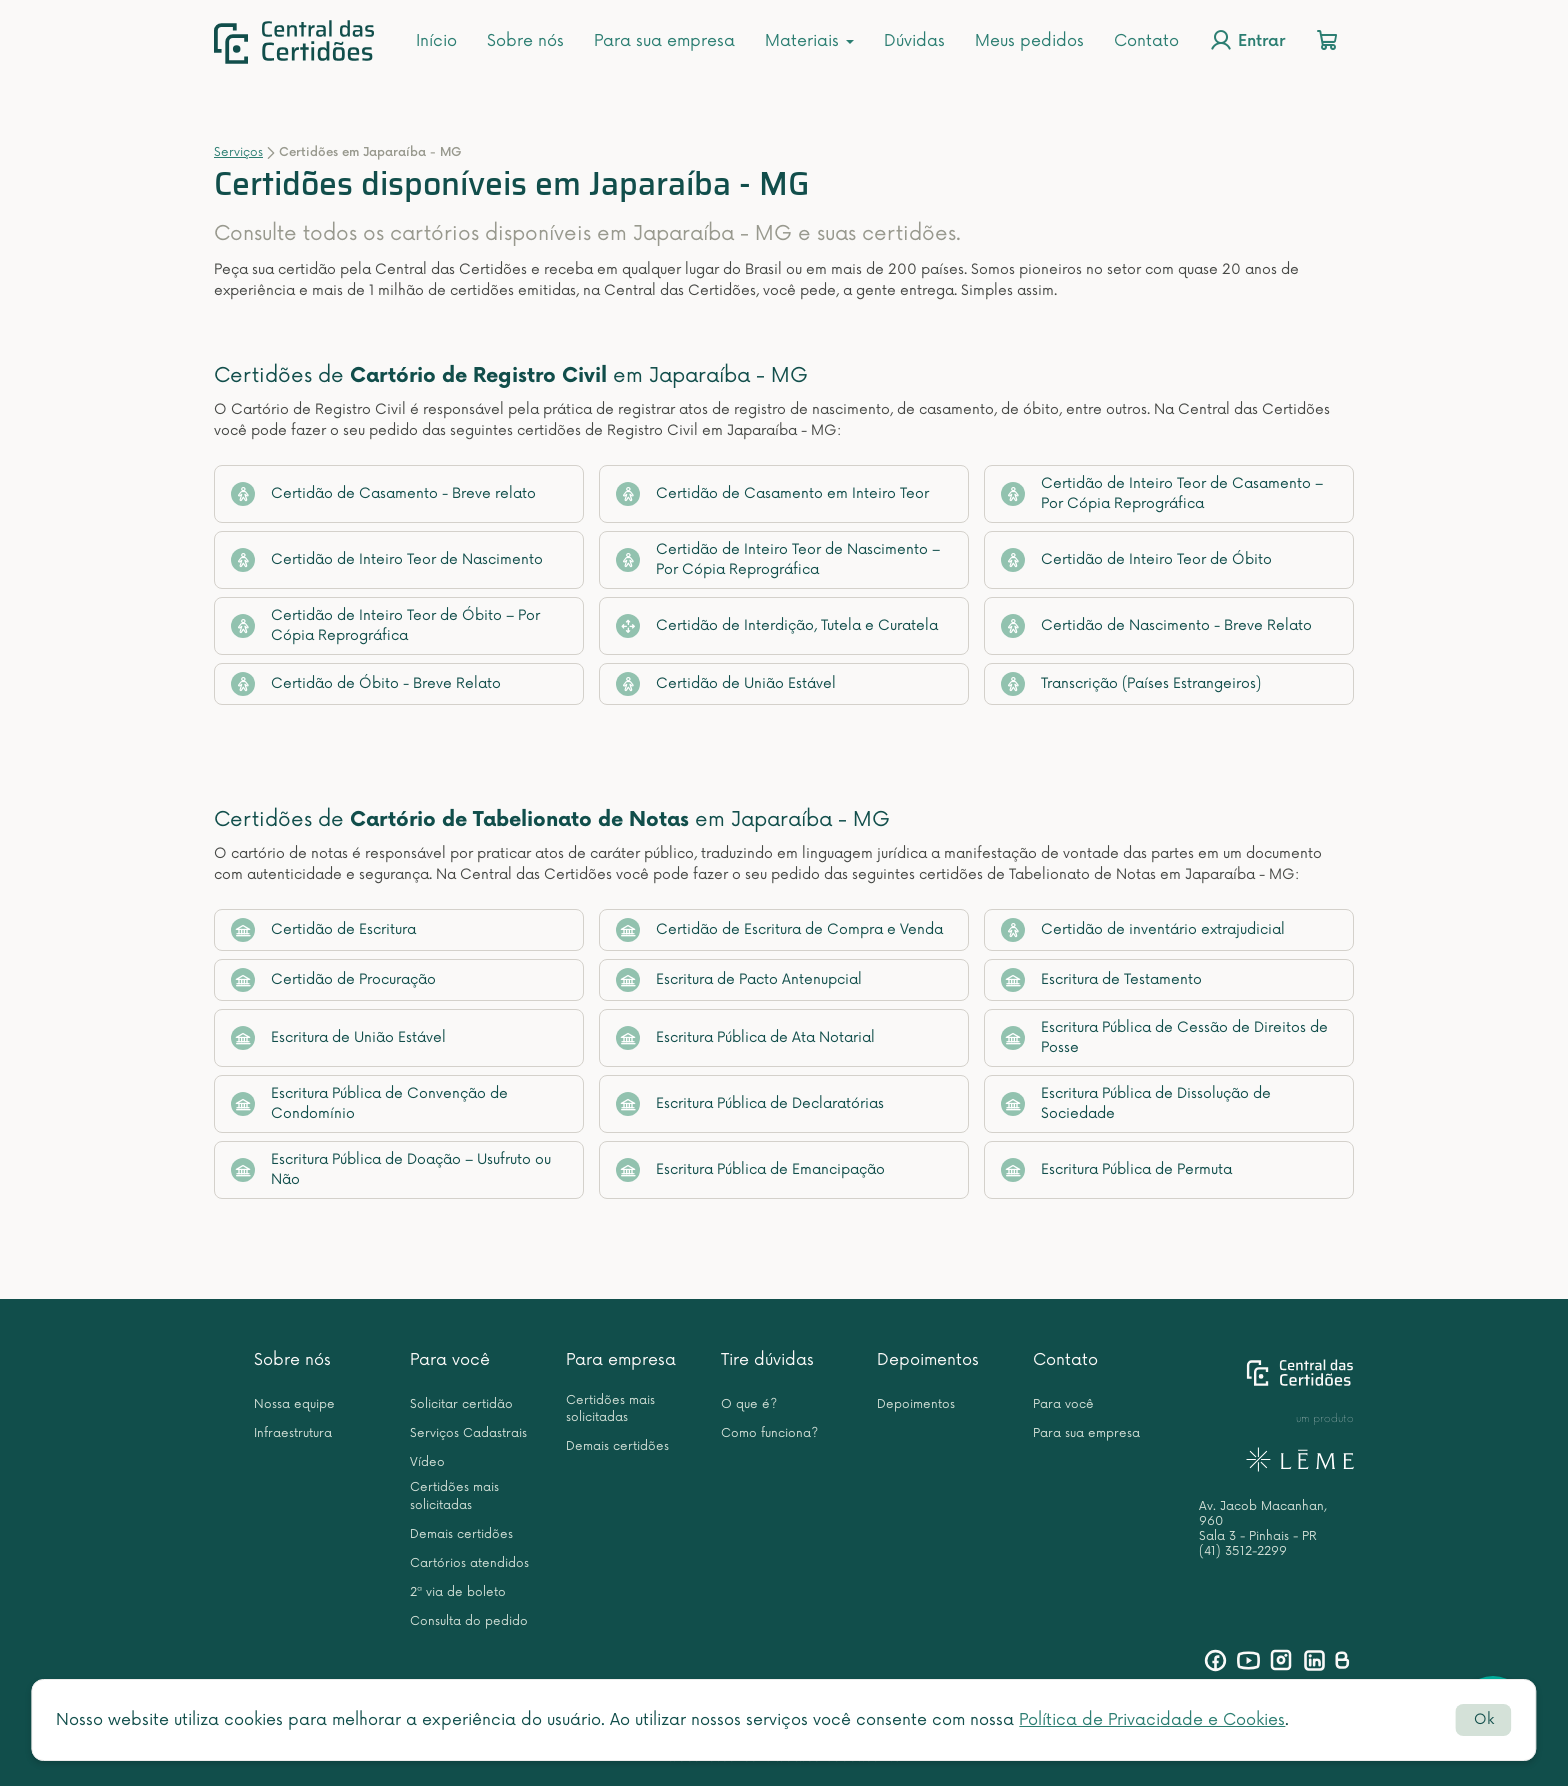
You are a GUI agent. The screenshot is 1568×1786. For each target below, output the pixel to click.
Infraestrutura (293, 1433)
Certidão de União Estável (726, 684)
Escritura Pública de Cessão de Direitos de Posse (1164, 1037)
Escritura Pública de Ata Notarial (745, 1038)
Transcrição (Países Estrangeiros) (1131, 684)
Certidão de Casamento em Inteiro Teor (772, 494)
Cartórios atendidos (469, 1563)
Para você (450, 1360)
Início (436, 41)
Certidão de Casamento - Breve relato (383, 494)
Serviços (238, 152)
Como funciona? (769, 1433)
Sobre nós (525, 41)
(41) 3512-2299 (1243, 1551)
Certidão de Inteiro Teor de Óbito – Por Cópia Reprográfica (385, 625)
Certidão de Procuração (333, 980)
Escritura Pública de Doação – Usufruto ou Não (391, 1169)
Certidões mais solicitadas (454, 1496)
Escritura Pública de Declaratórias (750, 1104)
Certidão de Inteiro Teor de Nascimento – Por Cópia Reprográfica (778, 559)
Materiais (809, 41)
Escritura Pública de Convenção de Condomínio (369, 1103)
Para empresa (621, 1360)
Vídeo (427, 1462)
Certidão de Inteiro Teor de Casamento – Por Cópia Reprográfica (1162, 493)
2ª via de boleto (458, 1592)
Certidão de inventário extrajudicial (1143, 930)
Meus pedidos (1029, 41)
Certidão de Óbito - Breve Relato (366, 684)
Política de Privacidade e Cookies (1152, 1720)
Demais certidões (461, 1534)
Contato (1146, 41)
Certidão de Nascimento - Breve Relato (1156, 626)
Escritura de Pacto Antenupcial (739, 980)
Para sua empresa (664, 41)
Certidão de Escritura (323, 930)
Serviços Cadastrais (468, 1433)
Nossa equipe (294, 1404)
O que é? (749, 1404)
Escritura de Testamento (1101, 980)
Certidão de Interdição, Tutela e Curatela (777, 626)
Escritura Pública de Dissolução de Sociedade (1136, 1103)
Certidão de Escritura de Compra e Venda (779, 930)
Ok (1484, 1719)
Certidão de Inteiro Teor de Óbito (1136, 560)
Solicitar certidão (461, 1404)
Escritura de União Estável (338, 1038)
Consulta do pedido (469, 1621)
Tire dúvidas (767, 1360)
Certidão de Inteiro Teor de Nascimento (387, 560)
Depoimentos (928, 1360)
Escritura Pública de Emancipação (750, 1170)
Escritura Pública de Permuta (1116, 1170)
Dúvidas (914, 41)
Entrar (1247, 40)
